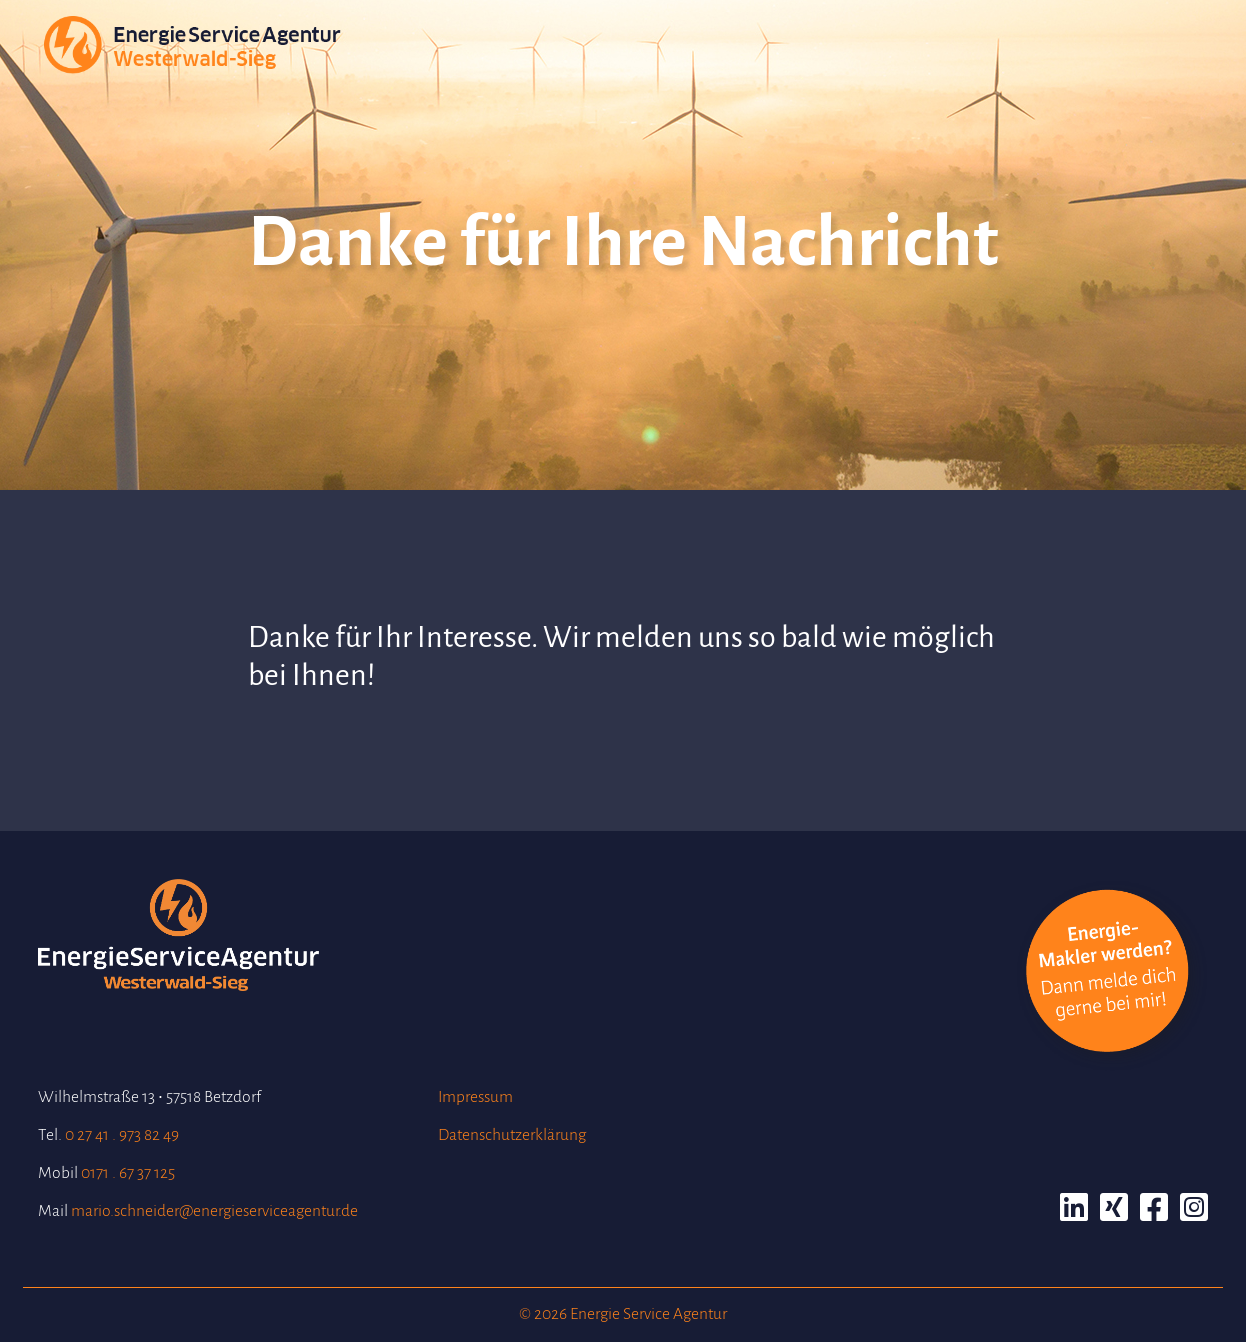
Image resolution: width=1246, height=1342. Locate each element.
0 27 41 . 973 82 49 (122, 1135)
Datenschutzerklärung (512, 1135)
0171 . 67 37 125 (128, 1173)
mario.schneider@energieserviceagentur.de (214, 1211)
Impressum (475, 1097)
